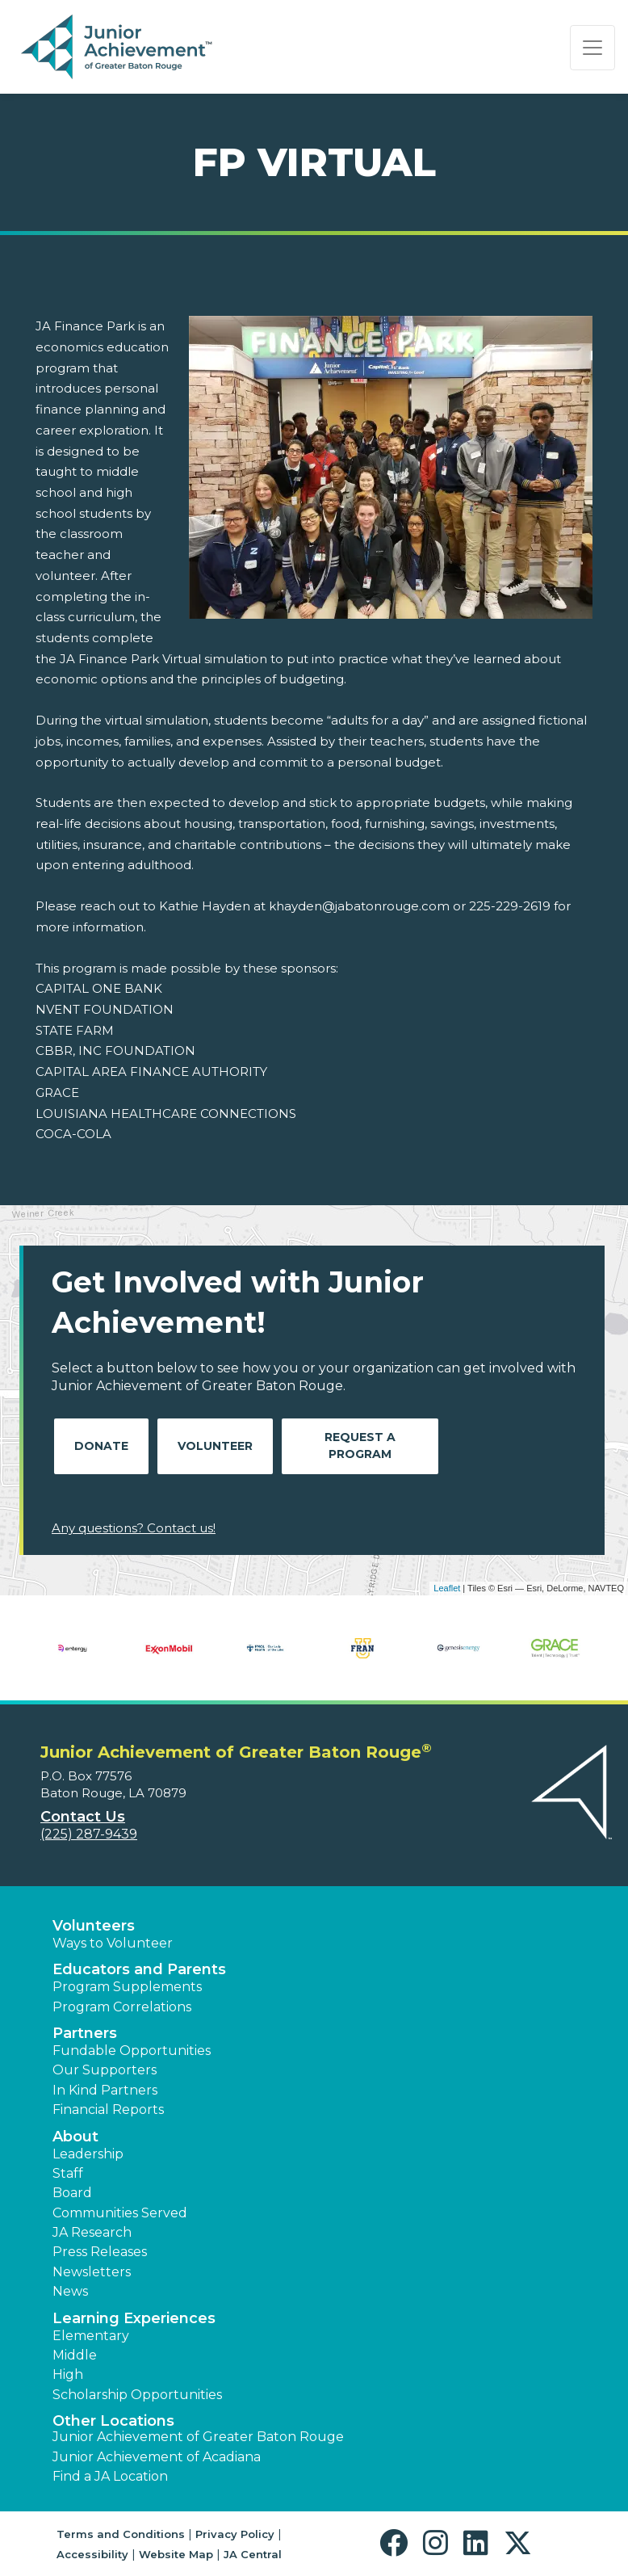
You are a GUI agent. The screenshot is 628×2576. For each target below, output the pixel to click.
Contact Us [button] (82, 1816)
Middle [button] (74, 2355)
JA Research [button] (92, 2232)
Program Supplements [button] (127, 1986)
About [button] (75, 2136)
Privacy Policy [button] (234, 2534)
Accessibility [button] (92, 2554)
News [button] (70, 2291)
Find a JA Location (110, 2476)
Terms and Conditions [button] (121, 2534)
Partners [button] (84, 2033)
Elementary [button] (90, 2335)
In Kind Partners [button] (104, 2090)
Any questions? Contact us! (134, 1528)
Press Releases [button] (99, 2251)
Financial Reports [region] (108, 2109)
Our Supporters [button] (104, 2070)
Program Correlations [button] (121, 2007)
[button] (397, 2543)
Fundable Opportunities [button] (131, 2050)
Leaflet (446, 1588)
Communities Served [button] (119, 2213)
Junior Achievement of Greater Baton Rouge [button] (198, 2436)
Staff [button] (67, 2173)
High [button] (67, 2374)
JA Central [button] (253, 2554)
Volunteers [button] (93, 1925)
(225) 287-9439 (88, 1834)
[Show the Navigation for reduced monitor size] (592, 47)
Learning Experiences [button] (134, 2318)
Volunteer (215, 1446)
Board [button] (72, 2192)
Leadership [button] (88, 2154)
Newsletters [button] (91, 2272)
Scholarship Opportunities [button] (137, 2394)
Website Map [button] (176, 2554)
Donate (101, 1446)
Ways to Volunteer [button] (112, 1943)
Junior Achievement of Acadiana (156, 2457)
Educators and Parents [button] (139, 1969)
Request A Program (360, 1445)
